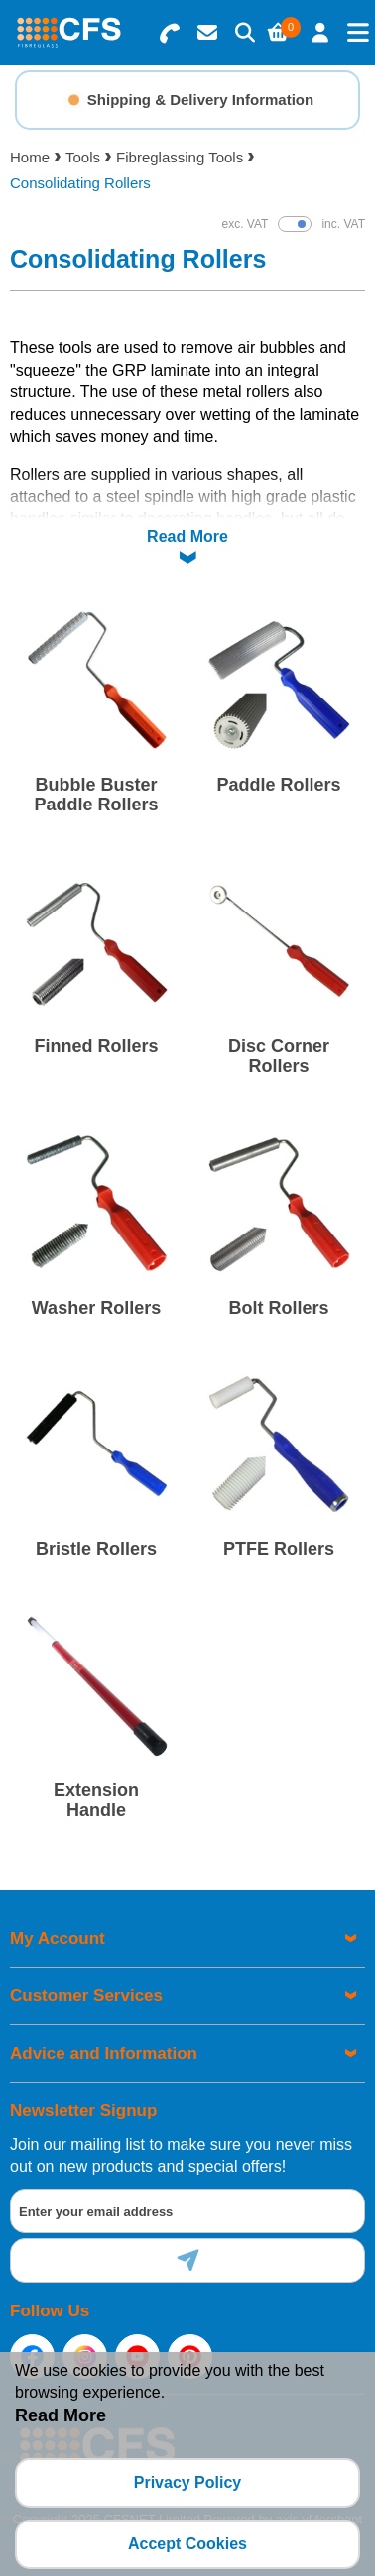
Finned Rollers (96, 1046)
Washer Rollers (96, 1308)
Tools (82, 157)
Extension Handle (96, 1800)
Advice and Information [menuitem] (103, 2053)
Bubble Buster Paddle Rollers (96, 794)
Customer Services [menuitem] (86, 1995)
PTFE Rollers (278, 1548)
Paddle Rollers (278, 785)
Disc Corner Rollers (278, 1056)
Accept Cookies (187, 2543)
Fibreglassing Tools (179, 157)
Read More (187, 536)
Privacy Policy (188, 2482)
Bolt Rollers (278, 1308)
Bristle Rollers (96, 1548)
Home (30, 157)
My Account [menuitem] (57, 1938)
